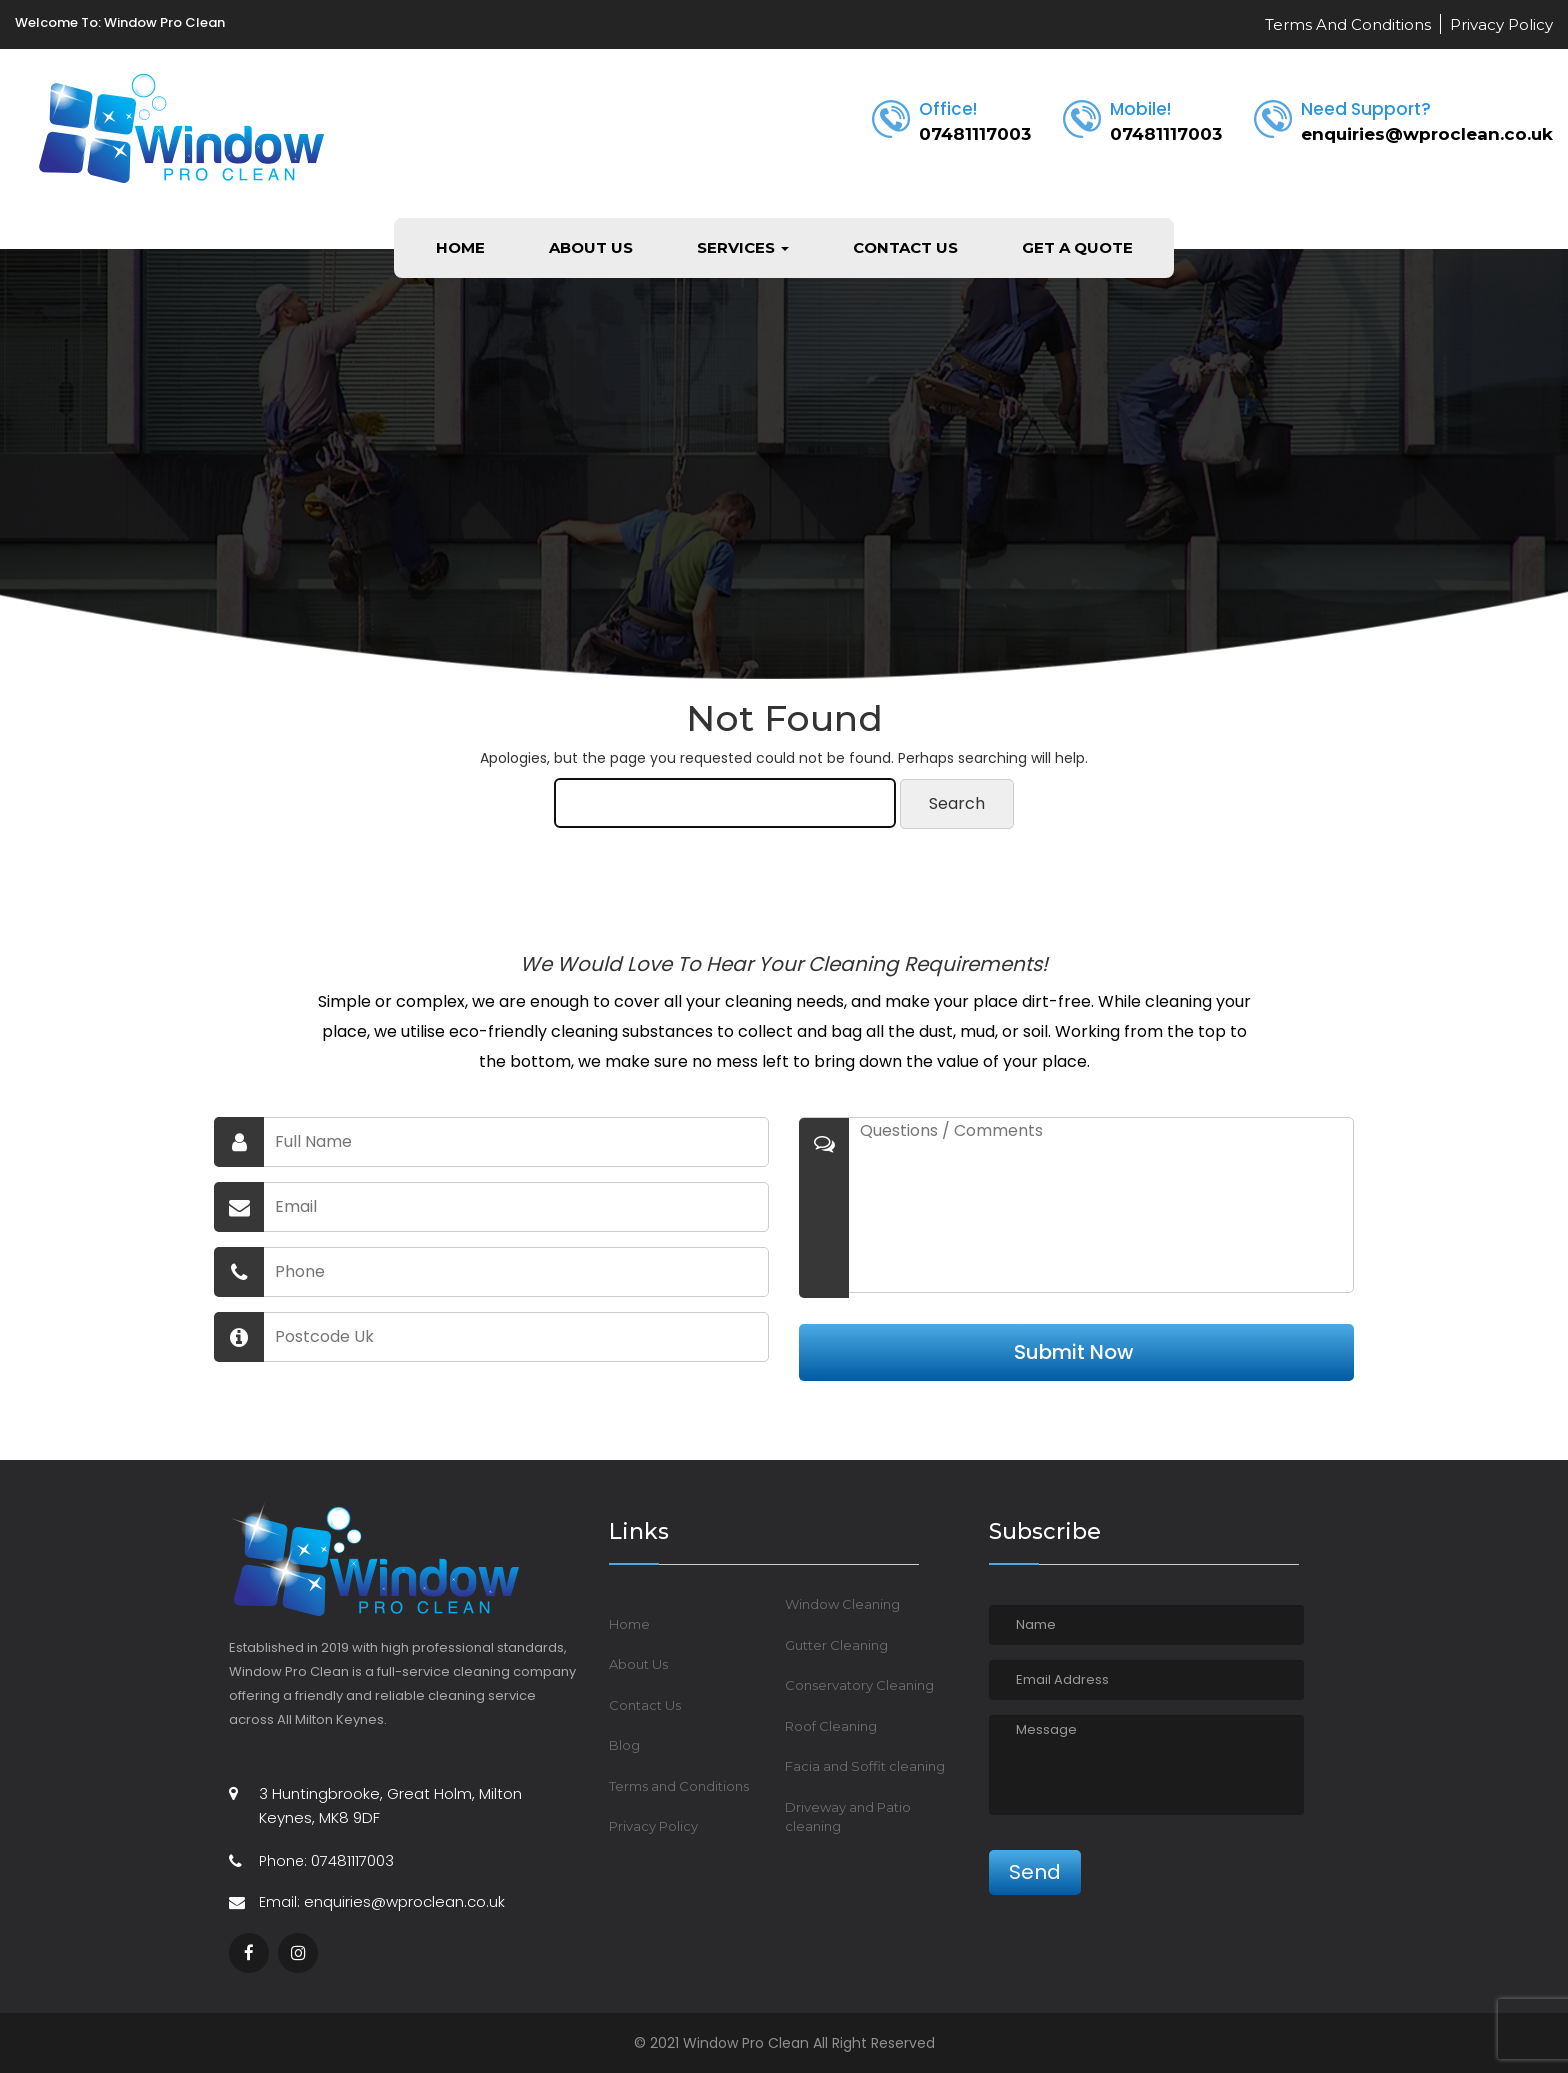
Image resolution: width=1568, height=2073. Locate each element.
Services (743, 247)
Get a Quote (1077, 247)
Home (460, 247)
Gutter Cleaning (836, 1645)
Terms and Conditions (679, 1786)
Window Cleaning (842, 1604)
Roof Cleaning (831, 1726)
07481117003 (975, 134)
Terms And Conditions (1348, 24)
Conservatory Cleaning (859, 1685)
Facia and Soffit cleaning (865, 1766)
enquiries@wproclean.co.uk (1427, 134)
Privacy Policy (1501, 24)
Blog (624, 1745)
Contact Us (905, 247)
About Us (591, 247)
